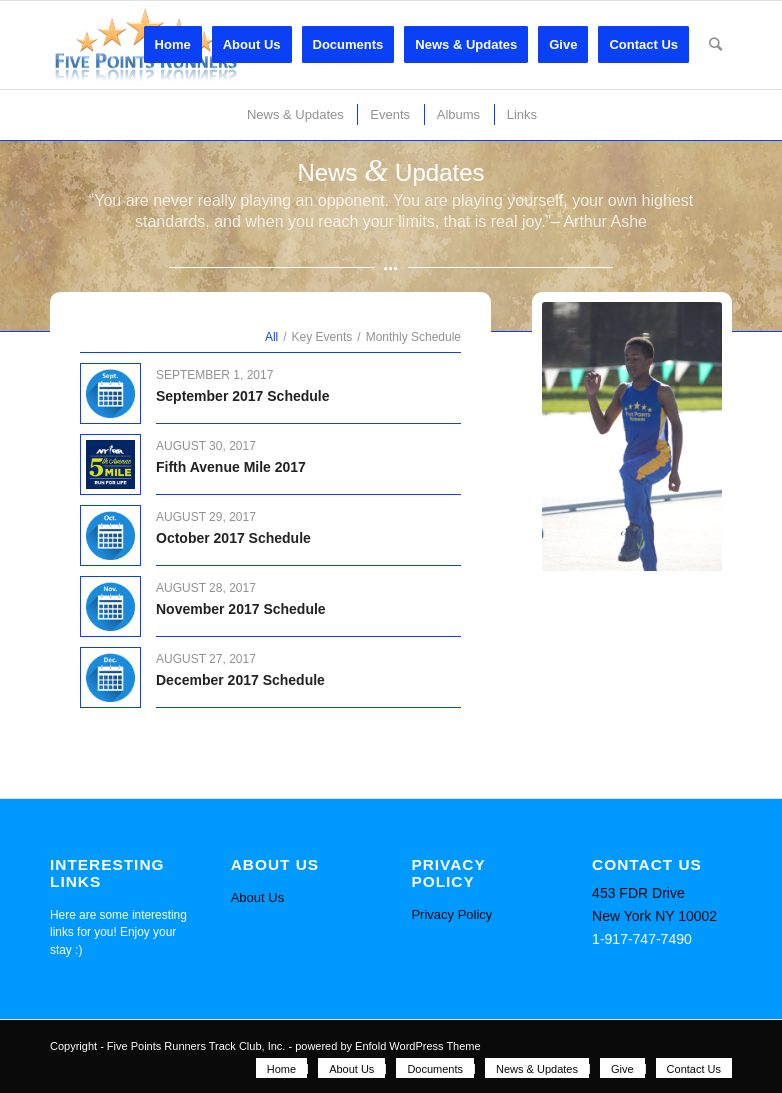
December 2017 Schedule (240, 680)
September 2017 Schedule (243, 396)
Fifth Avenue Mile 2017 (231, 467)
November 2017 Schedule (241, 609)
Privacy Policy (451, 914)
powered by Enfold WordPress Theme (387, 1046)
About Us (257, 897)
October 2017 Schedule (233, 538)
